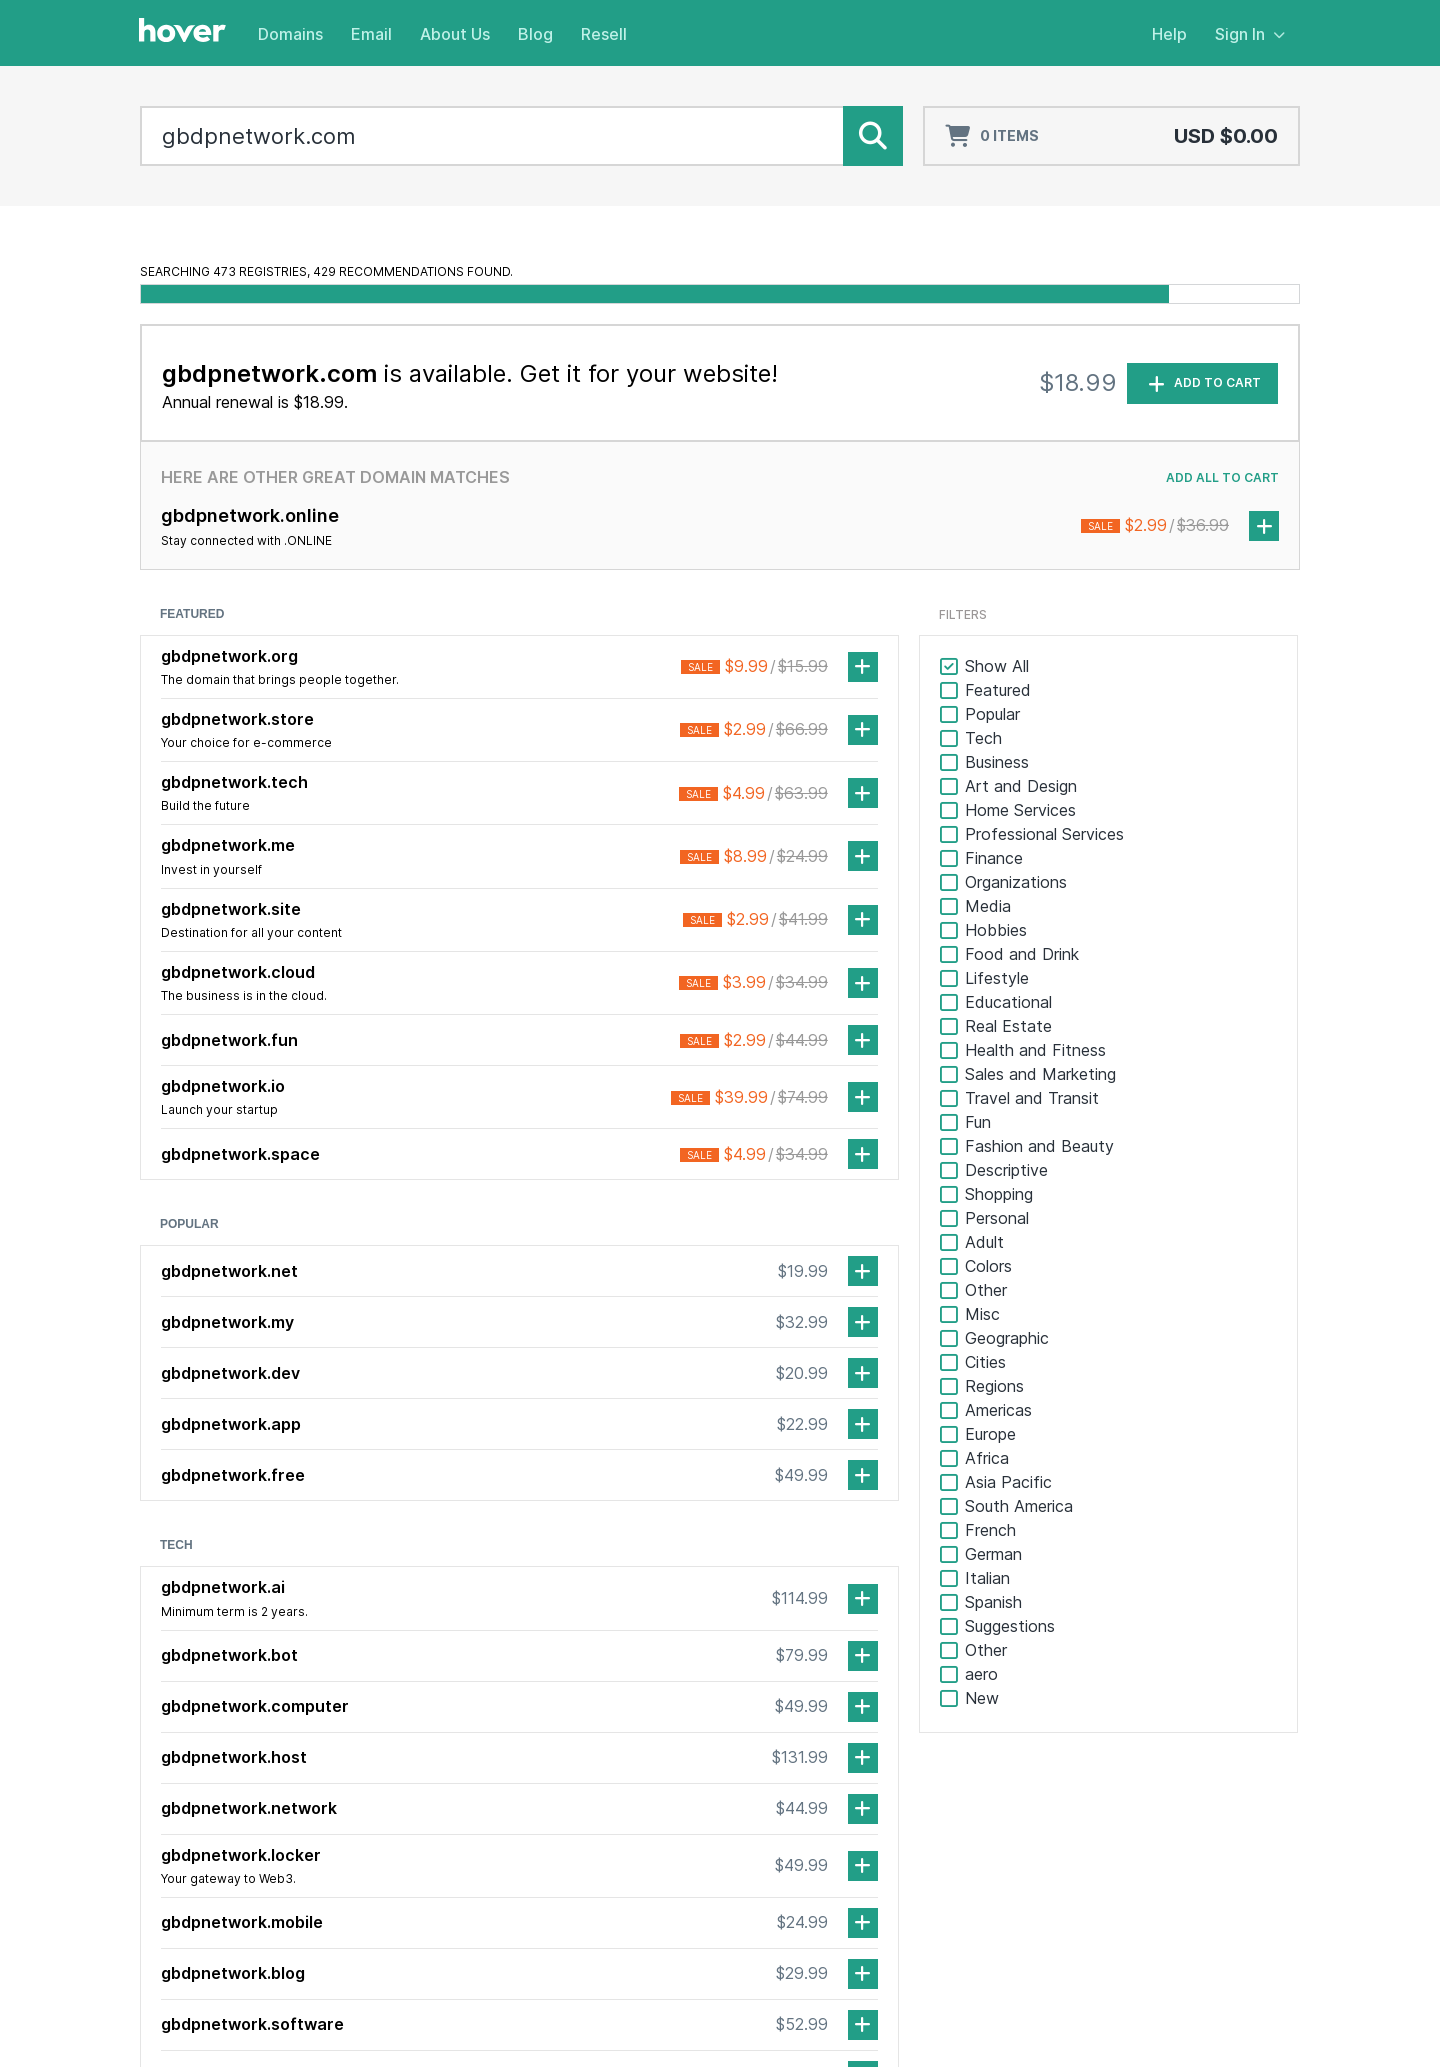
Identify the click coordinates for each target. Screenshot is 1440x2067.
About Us (455, 34)
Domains (290, 34)
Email (371, 34)
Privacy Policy (1254, 2017)
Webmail (1174, 1810)
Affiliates (976, 1863)
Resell (604, 34)
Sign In (1250, 34)
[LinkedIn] (195, 1800)
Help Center (987, 1783)
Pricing (579, 1863)
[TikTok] (235, 1800)
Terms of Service (1130, 2017)
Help (1169, 34)
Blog (535, 34)
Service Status (995, 1810)
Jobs (760, 1836)
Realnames (593, 1916)
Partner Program (1001, 1836)
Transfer (585, 1810)
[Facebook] (155, 1800)
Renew (580, 1836)
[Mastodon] (275, 1800)
